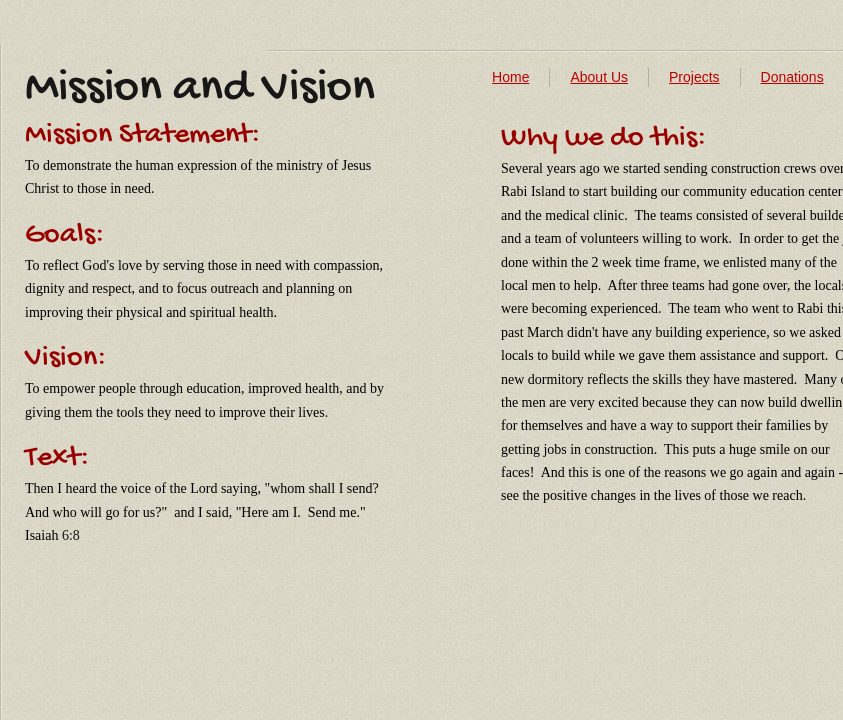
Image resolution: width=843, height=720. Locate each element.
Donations (792, 77)
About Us (599, 77)
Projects (694, 77)
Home (510, 77)
